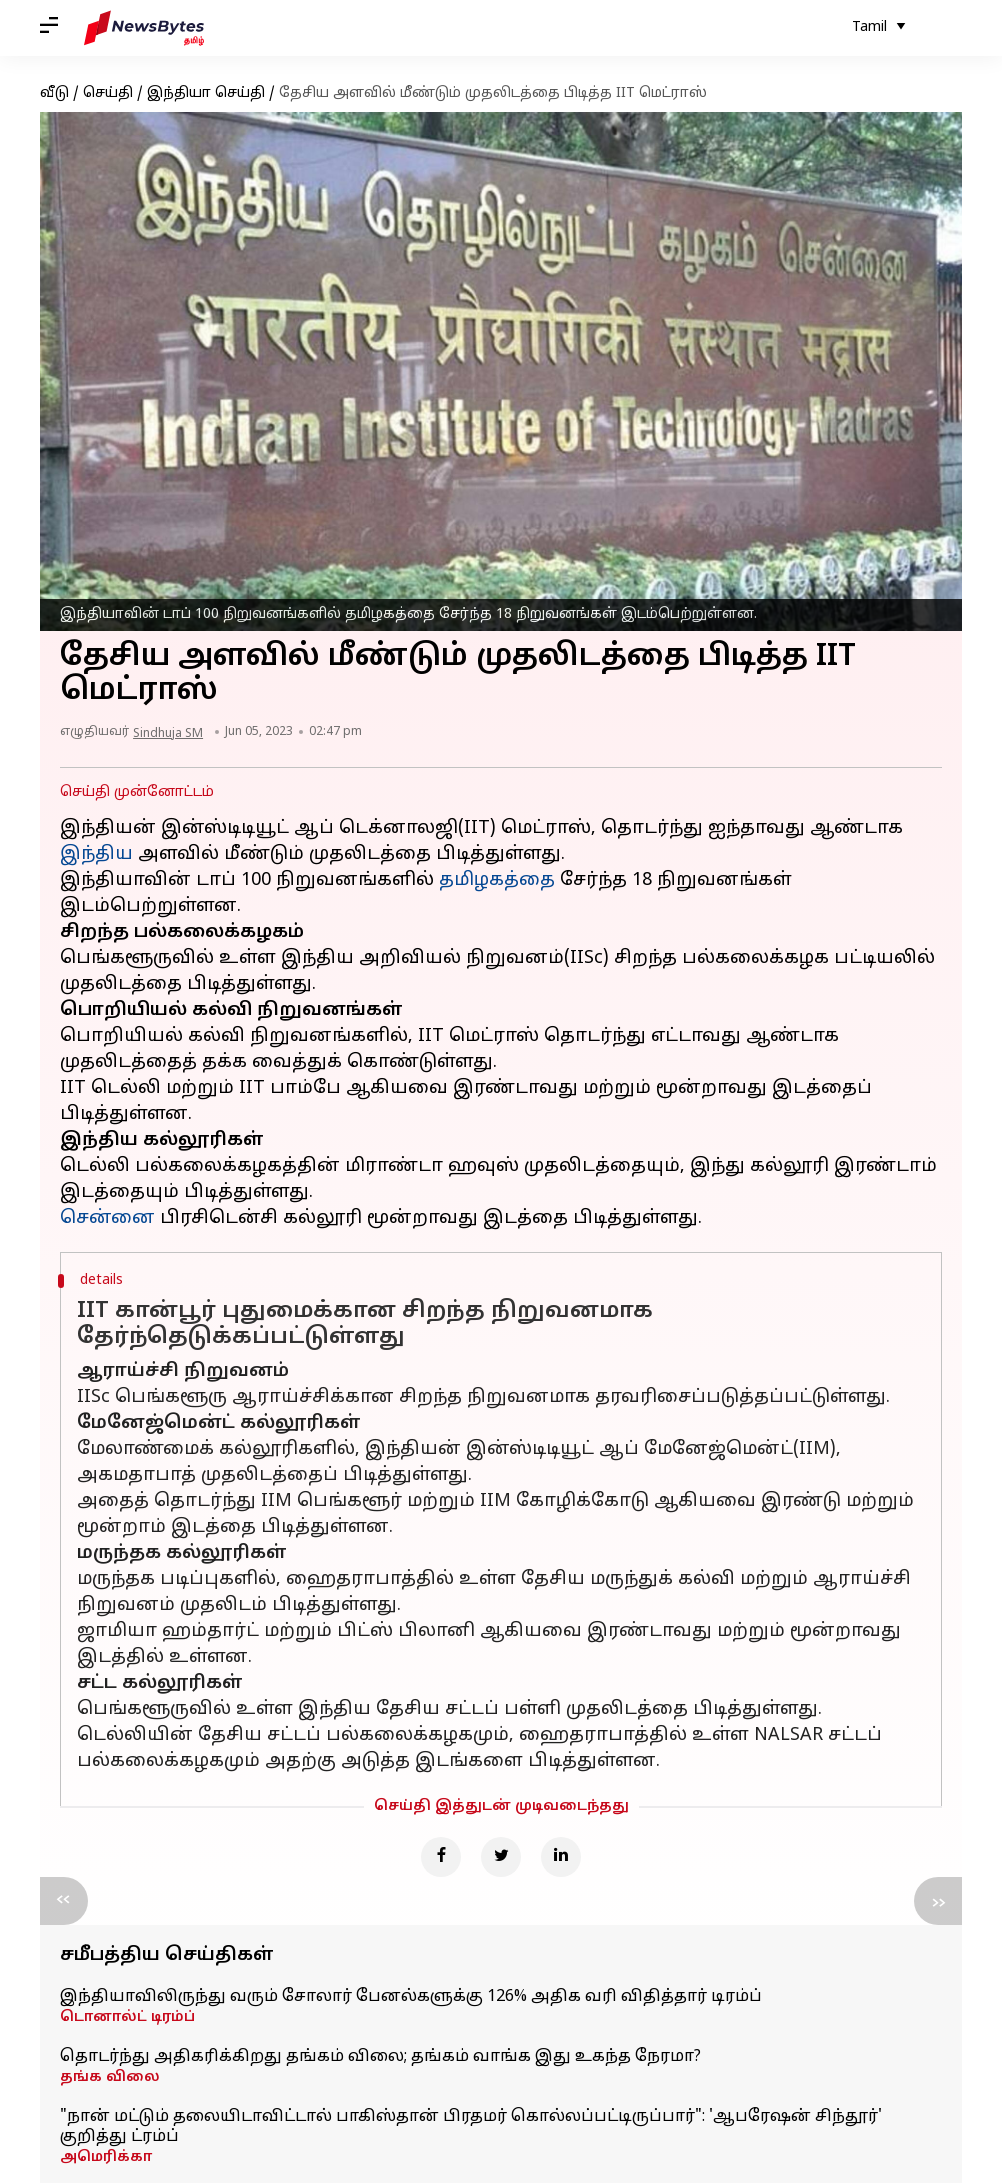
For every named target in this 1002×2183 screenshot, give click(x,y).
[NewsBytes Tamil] (144, 28)
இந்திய (96, 854)
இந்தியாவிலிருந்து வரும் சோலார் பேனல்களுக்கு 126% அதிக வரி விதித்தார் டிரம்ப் (411, 1997)
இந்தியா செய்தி (206, 93)
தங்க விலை (110, 2077)
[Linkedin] (561, 1857)
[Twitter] (501, 1857)
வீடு (54, 93)
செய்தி (108, 93)
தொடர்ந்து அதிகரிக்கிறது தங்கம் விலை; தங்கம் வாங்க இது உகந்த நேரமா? (380, 2057)
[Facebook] (441, 1857)
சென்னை (107, 1218)
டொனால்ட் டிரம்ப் (127, 2017)
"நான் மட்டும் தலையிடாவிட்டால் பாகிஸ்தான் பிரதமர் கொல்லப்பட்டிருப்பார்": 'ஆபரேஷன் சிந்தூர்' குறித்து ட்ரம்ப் (471, 2127)
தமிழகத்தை (497, 880)
